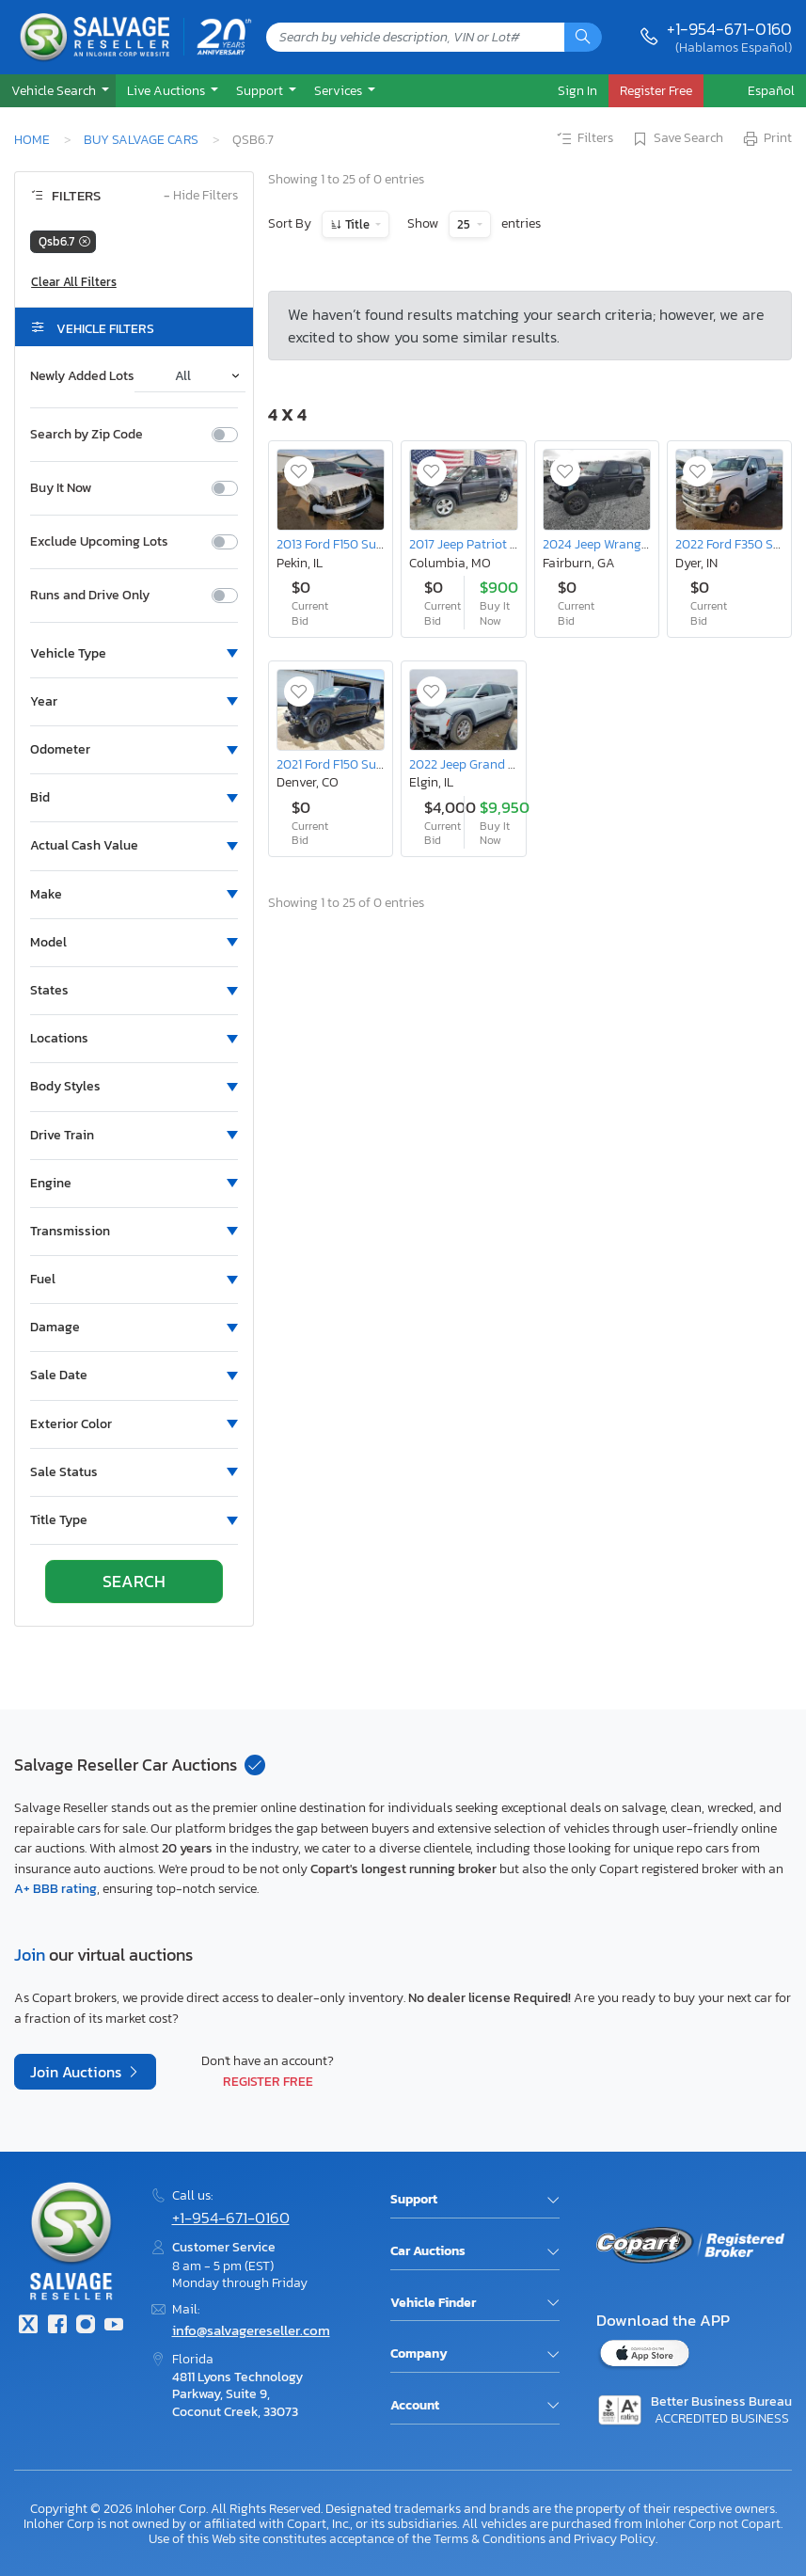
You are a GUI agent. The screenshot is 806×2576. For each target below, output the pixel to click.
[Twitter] (28, 2326)
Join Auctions (77, 2071)
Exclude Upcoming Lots (99, 541)
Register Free (268, 2081)
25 (465, 224)
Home (32, 139)
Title (357, 224)
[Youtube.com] (114, 2326)
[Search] (583, 37)
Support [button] (261, 90)
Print (766, 139)
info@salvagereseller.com (251, 2330)
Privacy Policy (615, 2538)
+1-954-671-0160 (729, 28)
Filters (584, 139)
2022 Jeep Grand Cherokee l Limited (511, 764)
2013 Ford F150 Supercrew (348, 543)
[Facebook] (56, 2326)
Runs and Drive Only (90, 595)
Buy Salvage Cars (141, 139)
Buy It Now (60, 488)
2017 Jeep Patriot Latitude (484, 543)
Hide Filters (201, 196)
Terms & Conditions (489, 2538)
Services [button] (339, 90)
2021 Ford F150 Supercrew (348, 764)
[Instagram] (85, 2326)
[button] (58, 90)
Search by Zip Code (86, 434)
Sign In (577, 90)
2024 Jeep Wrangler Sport (617, 543)
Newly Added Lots (82, 376)
